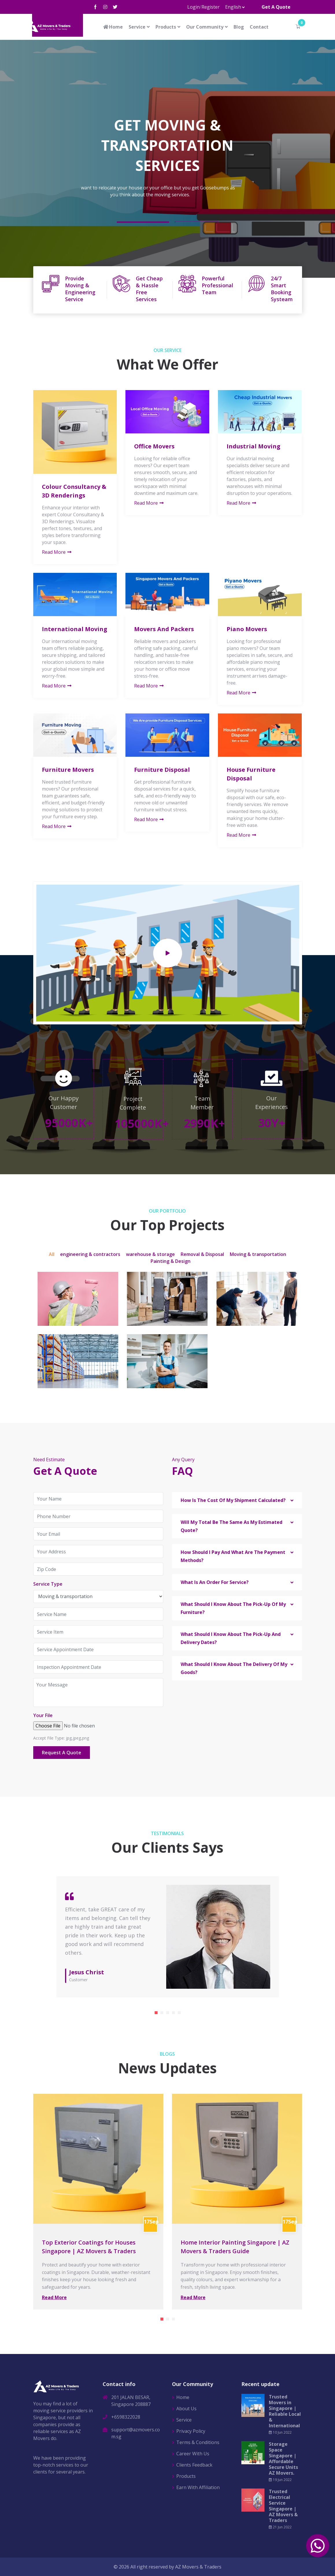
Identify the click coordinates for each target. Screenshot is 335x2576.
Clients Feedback (194, 2465)
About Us (186, 2408)
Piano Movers (247, 629)
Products (166, 27)
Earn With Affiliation (198, 2487)
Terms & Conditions (197, 2442)
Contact (259, 27)
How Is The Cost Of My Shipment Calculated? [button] (233, 1500)
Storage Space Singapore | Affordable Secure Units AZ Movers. (283, 2458)
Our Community (204, 27)
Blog (239, 27)
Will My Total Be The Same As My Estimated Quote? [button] (231, 1526)
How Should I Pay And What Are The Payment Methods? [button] (233, 1556)
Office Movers (154, 446)
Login (193, 7)
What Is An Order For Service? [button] (215, 1582)
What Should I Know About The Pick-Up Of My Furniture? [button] (233, 1608)
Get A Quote (276, 7)
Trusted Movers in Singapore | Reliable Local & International (285, 2411)
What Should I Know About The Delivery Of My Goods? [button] (234, 1668)
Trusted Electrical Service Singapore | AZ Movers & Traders (283, 2505)
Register (210, 7)
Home (113, 27)
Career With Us (192, 2453)
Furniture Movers (68, 769)
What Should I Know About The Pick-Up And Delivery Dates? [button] (231, 1638)
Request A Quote (61, 1752)
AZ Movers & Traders (198, 2567)
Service (137, 27)
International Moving (74, 629)
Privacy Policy (190, 2431)
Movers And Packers (164, 629)
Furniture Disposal (162, 769)
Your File (43, 1715)
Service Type (47, 1584)
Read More (57, 552)
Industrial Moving (253, 446)
